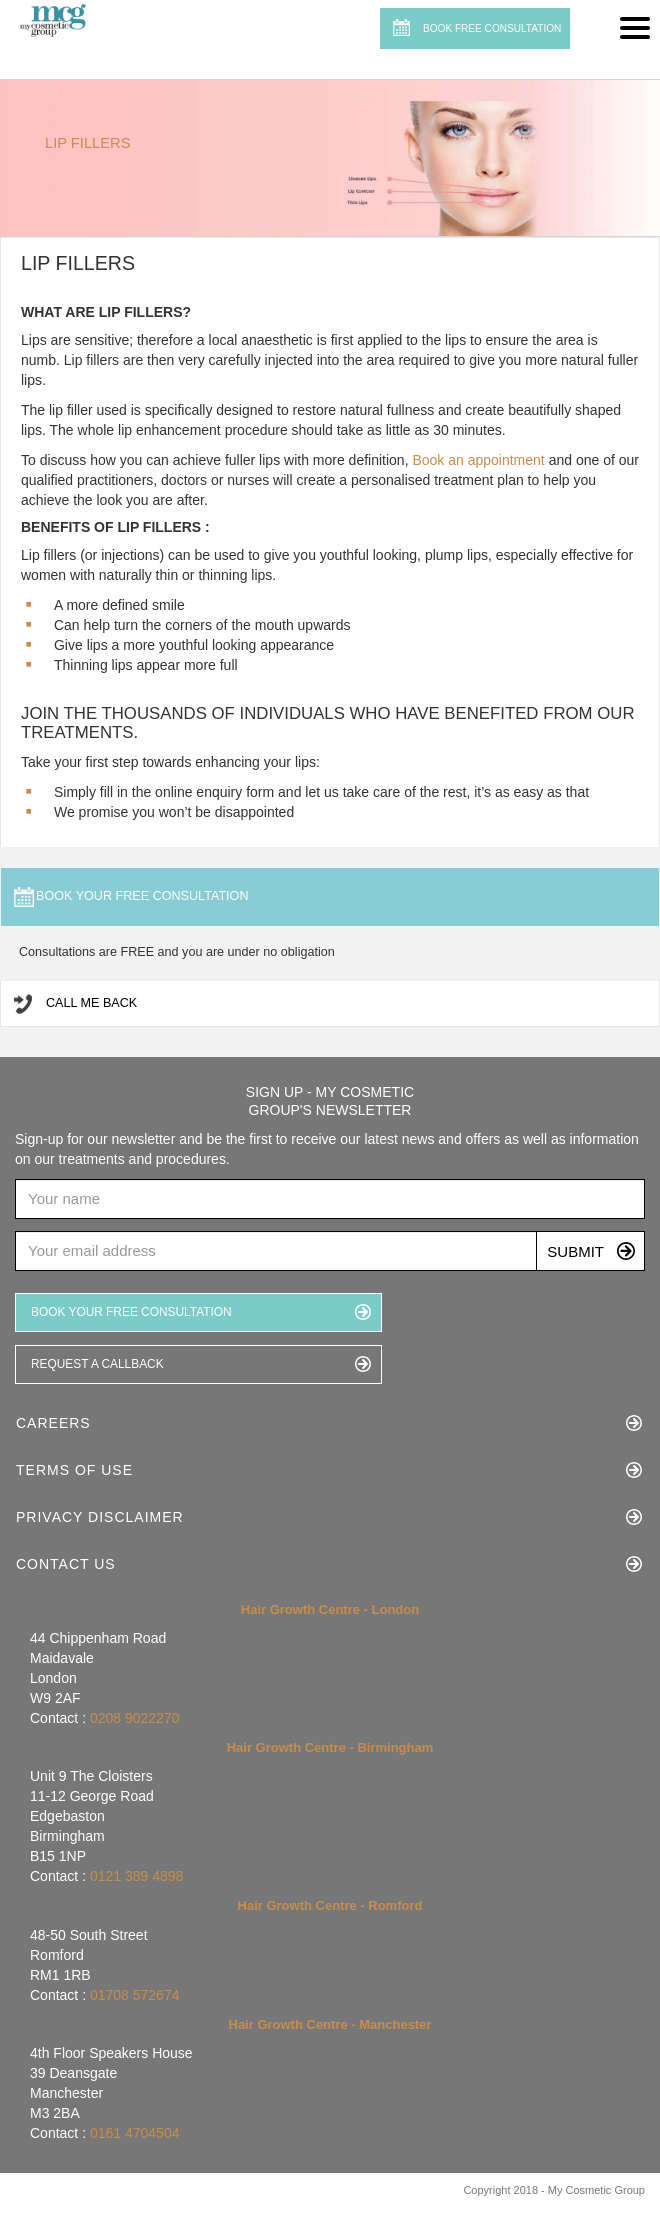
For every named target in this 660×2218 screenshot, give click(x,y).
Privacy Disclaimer (100, 1517)
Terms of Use (74, 1470)
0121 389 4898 (136, 1876)
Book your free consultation (142, 896)
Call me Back (91, 1003)
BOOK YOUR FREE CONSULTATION (131, 1312)
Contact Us (66, 1564)
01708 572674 (135, 1995)
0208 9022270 (135, 1718)
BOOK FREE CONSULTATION (492, 28)
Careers (53, 1423)
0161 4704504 (135, 2133)
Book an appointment (480, 460)
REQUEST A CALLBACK (97, 1364)
